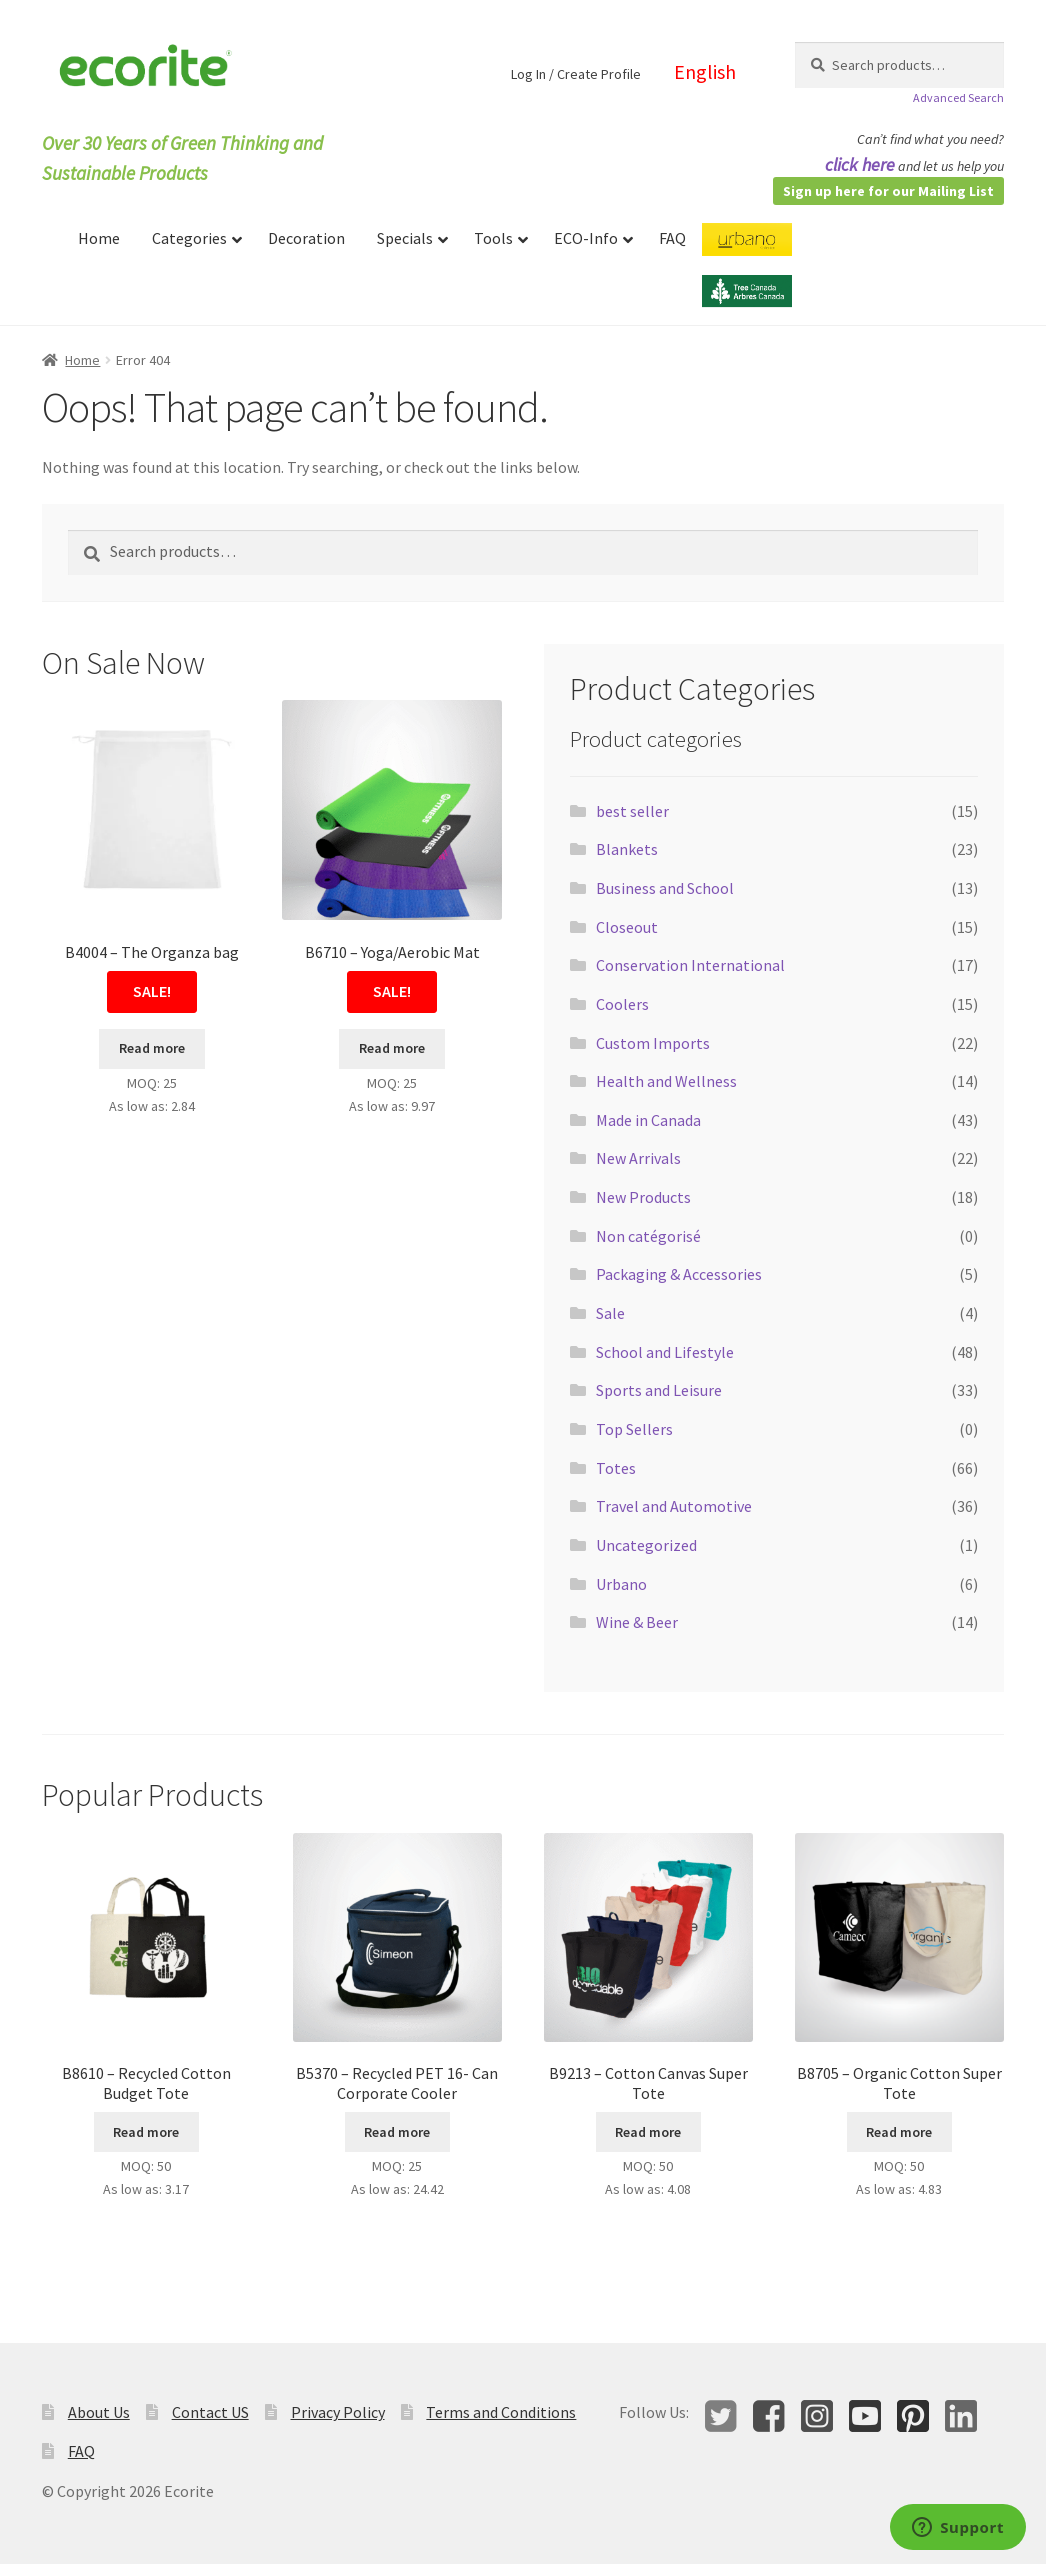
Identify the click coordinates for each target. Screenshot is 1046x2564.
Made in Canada (648, 1120)
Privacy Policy (338, 2412)
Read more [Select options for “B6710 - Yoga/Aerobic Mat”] (392, 1048)
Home (82, 360)
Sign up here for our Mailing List (888, 191)
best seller (632, 811)
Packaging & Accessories (679, 1274)
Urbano (621, 1584)
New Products (643, 1197)
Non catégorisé (648, 1236)
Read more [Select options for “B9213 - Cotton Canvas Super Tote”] (648, 2132)
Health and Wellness (666, 1081)
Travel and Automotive (674, 1506)
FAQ (81, 2451)
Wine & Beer (637, 1622)
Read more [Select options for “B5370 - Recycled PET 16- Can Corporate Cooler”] (397, 2132)
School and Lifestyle (665, 1352)
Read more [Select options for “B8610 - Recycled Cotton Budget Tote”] (146, 2132)
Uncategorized (646, 1545)
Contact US (210, 2412)
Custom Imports (653, 1043)
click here (860, 164)
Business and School (665, 888)
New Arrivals (638, 1158)
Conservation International (690, 965)
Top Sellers (634, 1429)
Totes (616, 1468)
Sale (610, 1313)
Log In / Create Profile (576, 74)
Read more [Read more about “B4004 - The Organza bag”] (152, 1048)
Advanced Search (958, 97)
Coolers (622, 1004)
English (705, 71)
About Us (99, 2412)
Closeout (627, 927)
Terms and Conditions (501, 2412)
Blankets (627, 849)
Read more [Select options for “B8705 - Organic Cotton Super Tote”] (899, 2132)
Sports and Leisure (659, 1390)
